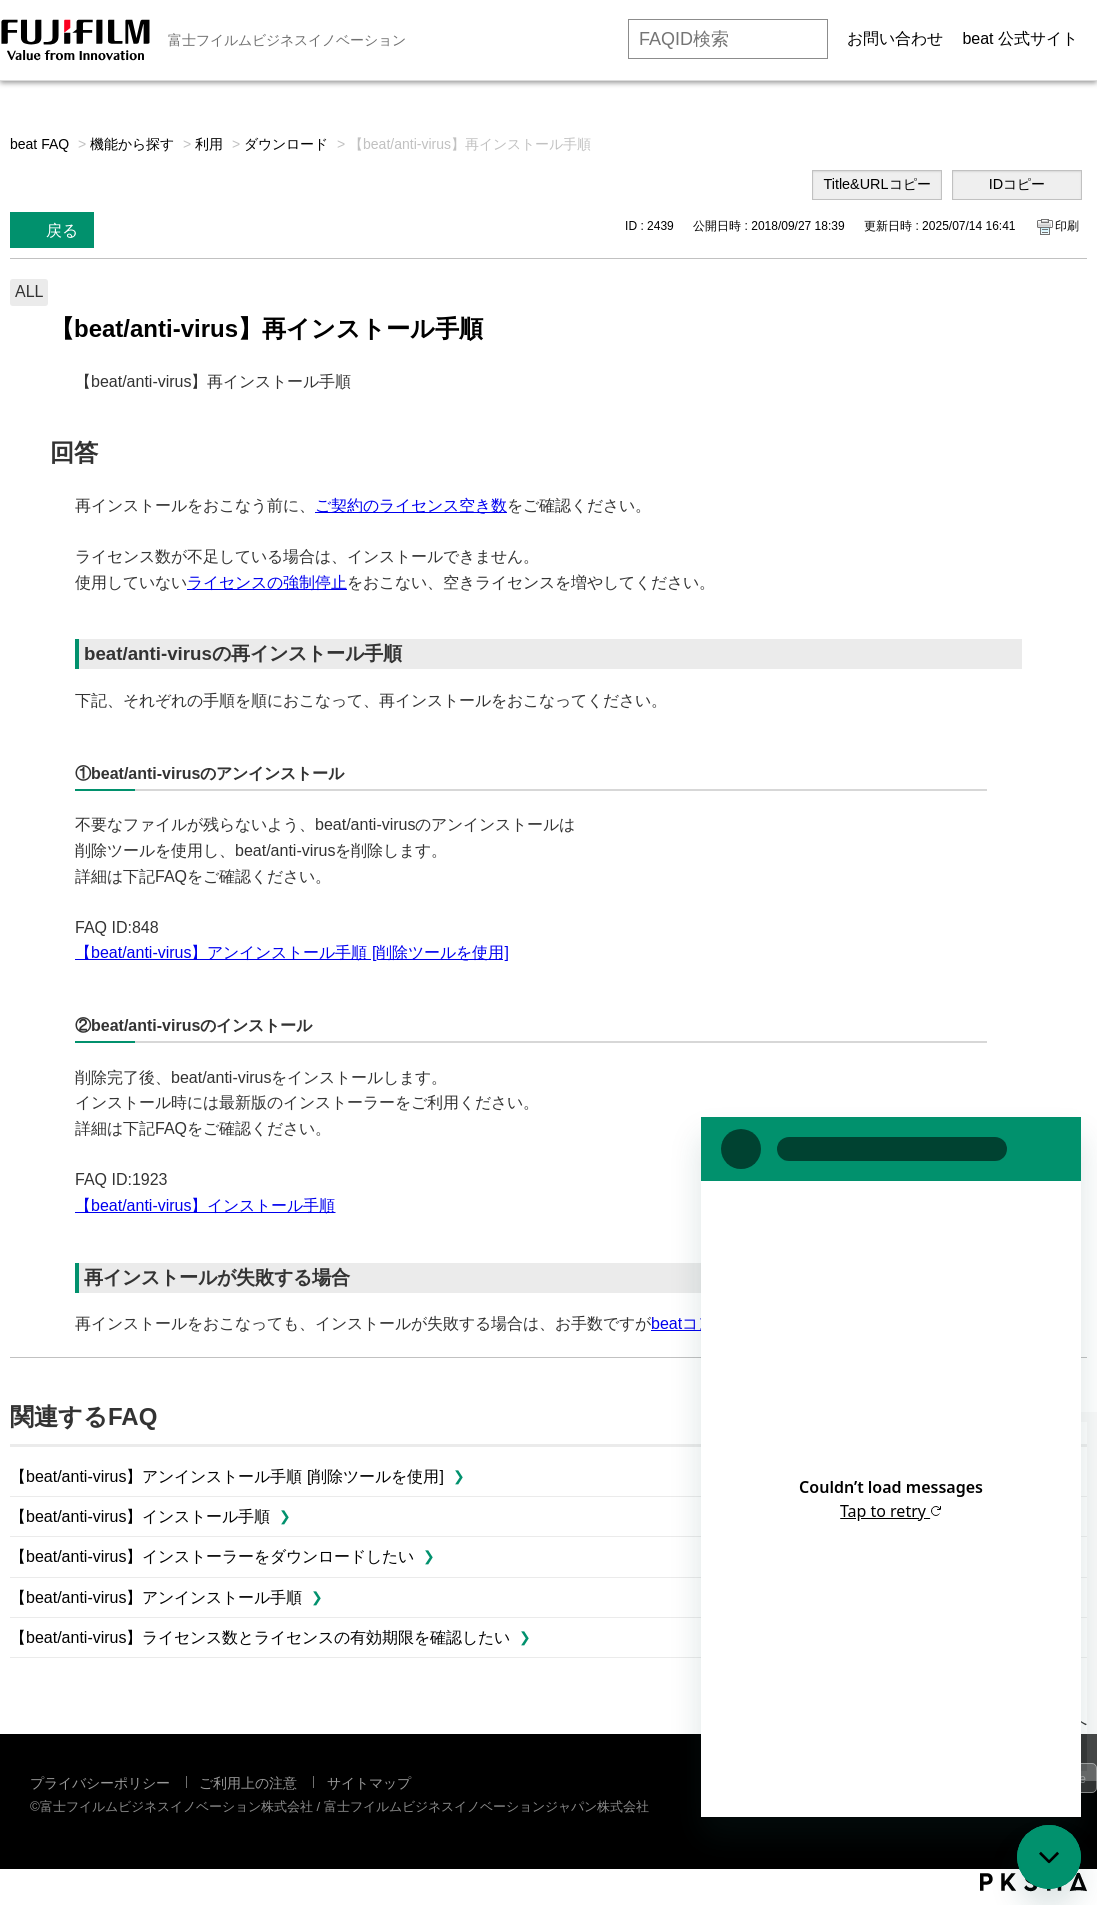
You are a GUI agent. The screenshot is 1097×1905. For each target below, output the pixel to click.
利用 (209, 144)
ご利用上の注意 (248, 1783)
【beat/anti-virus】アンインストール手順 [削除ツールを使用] (292, 952)
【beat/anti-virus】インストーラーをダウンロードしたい (212, 1556)
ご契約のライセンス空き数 (411, 505)
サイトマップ (369, 1783)
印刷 (1067, 226)
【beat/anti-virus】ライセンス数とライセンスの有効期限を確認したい (260, 1637)
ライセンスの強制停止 (267, 582)
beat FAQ (39, 144)
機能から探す (132, 144)
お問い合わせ (895, 38)
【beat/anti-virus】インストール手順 (205, 1205)
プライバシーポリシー (100, 1783)
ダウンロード (286, 144)
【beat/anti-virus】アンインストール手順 (156, 1597)
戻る (62, 230)
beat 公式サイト (1020, 38)
